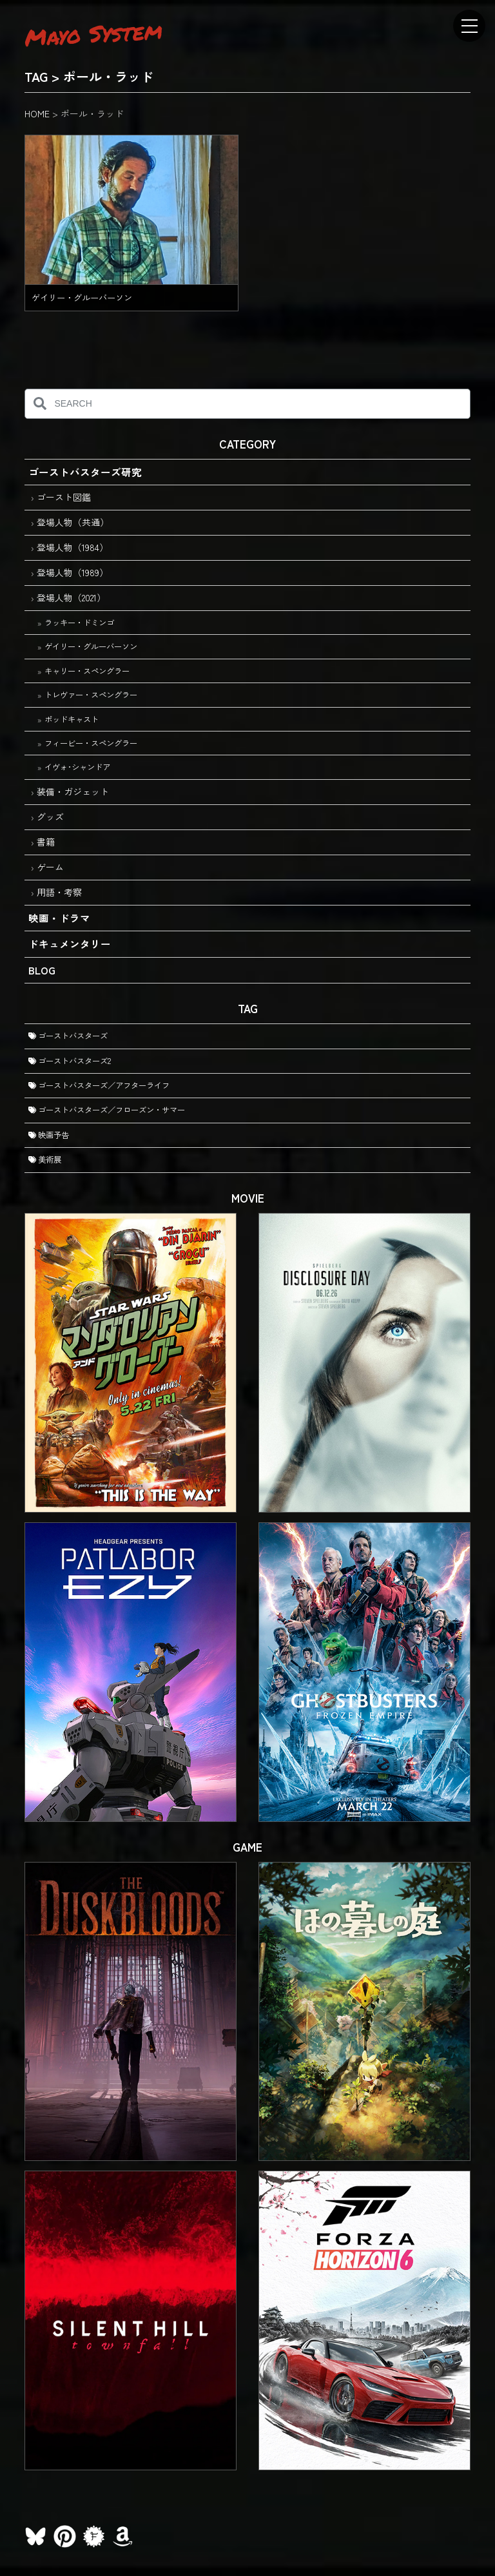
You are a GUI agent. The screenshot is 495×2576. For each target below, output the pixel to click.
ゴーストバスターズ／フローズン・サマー (106, 1110)
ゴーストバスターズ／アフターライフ (99, 1085)
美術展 (44, 1159)
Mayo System (94, 33)
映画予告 (48, 1135)
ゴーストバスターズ (68, 1035)
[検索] (39, 403)
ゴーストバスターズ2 (69, 1061)
